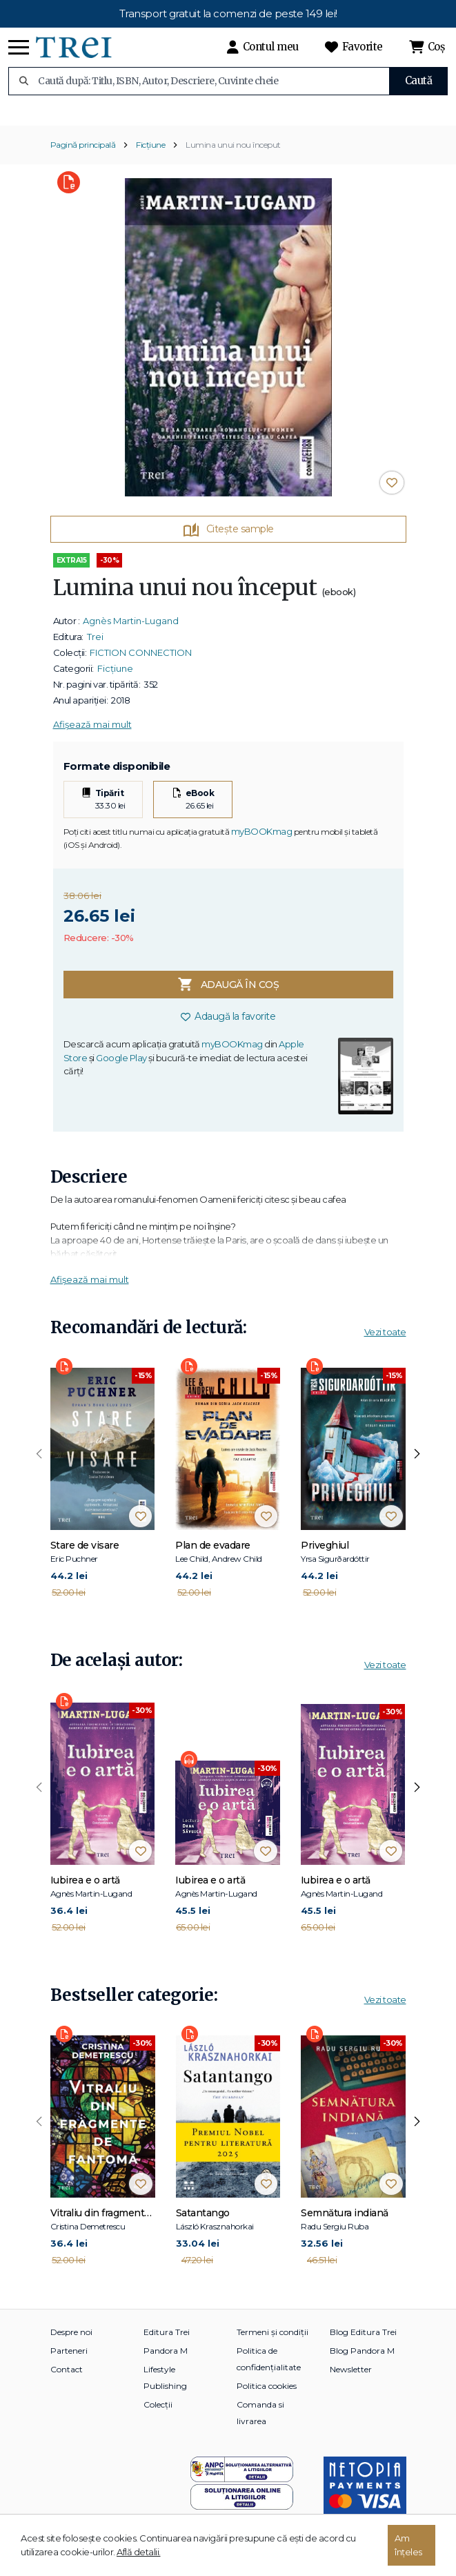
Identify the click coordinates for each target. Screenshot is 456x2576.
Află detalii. (139, 2551)
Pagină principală (83, 154)
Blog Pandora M (362, 2360)
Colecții (157, 2414)
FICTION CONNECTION (141, 662)
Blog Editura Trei (363, 2341)
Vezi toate (385, 1341)
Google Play (121, 1067)
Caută (419, 80)
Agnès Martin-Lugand (131, 630)
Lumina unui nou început (233, 154)
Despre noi (71, 2341)
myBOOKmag (262, 840)
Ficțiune (150, 154)
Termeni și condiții (272, 2341)
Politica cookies (267, 2395)
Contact (66, 2379)
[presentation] (39, 1464)
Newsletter (351, 2379)
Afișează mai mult (92, 733)
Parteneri (69, 2360)
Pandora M (165, 2360)
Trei (95, 646)
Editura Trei (166, 2341)
